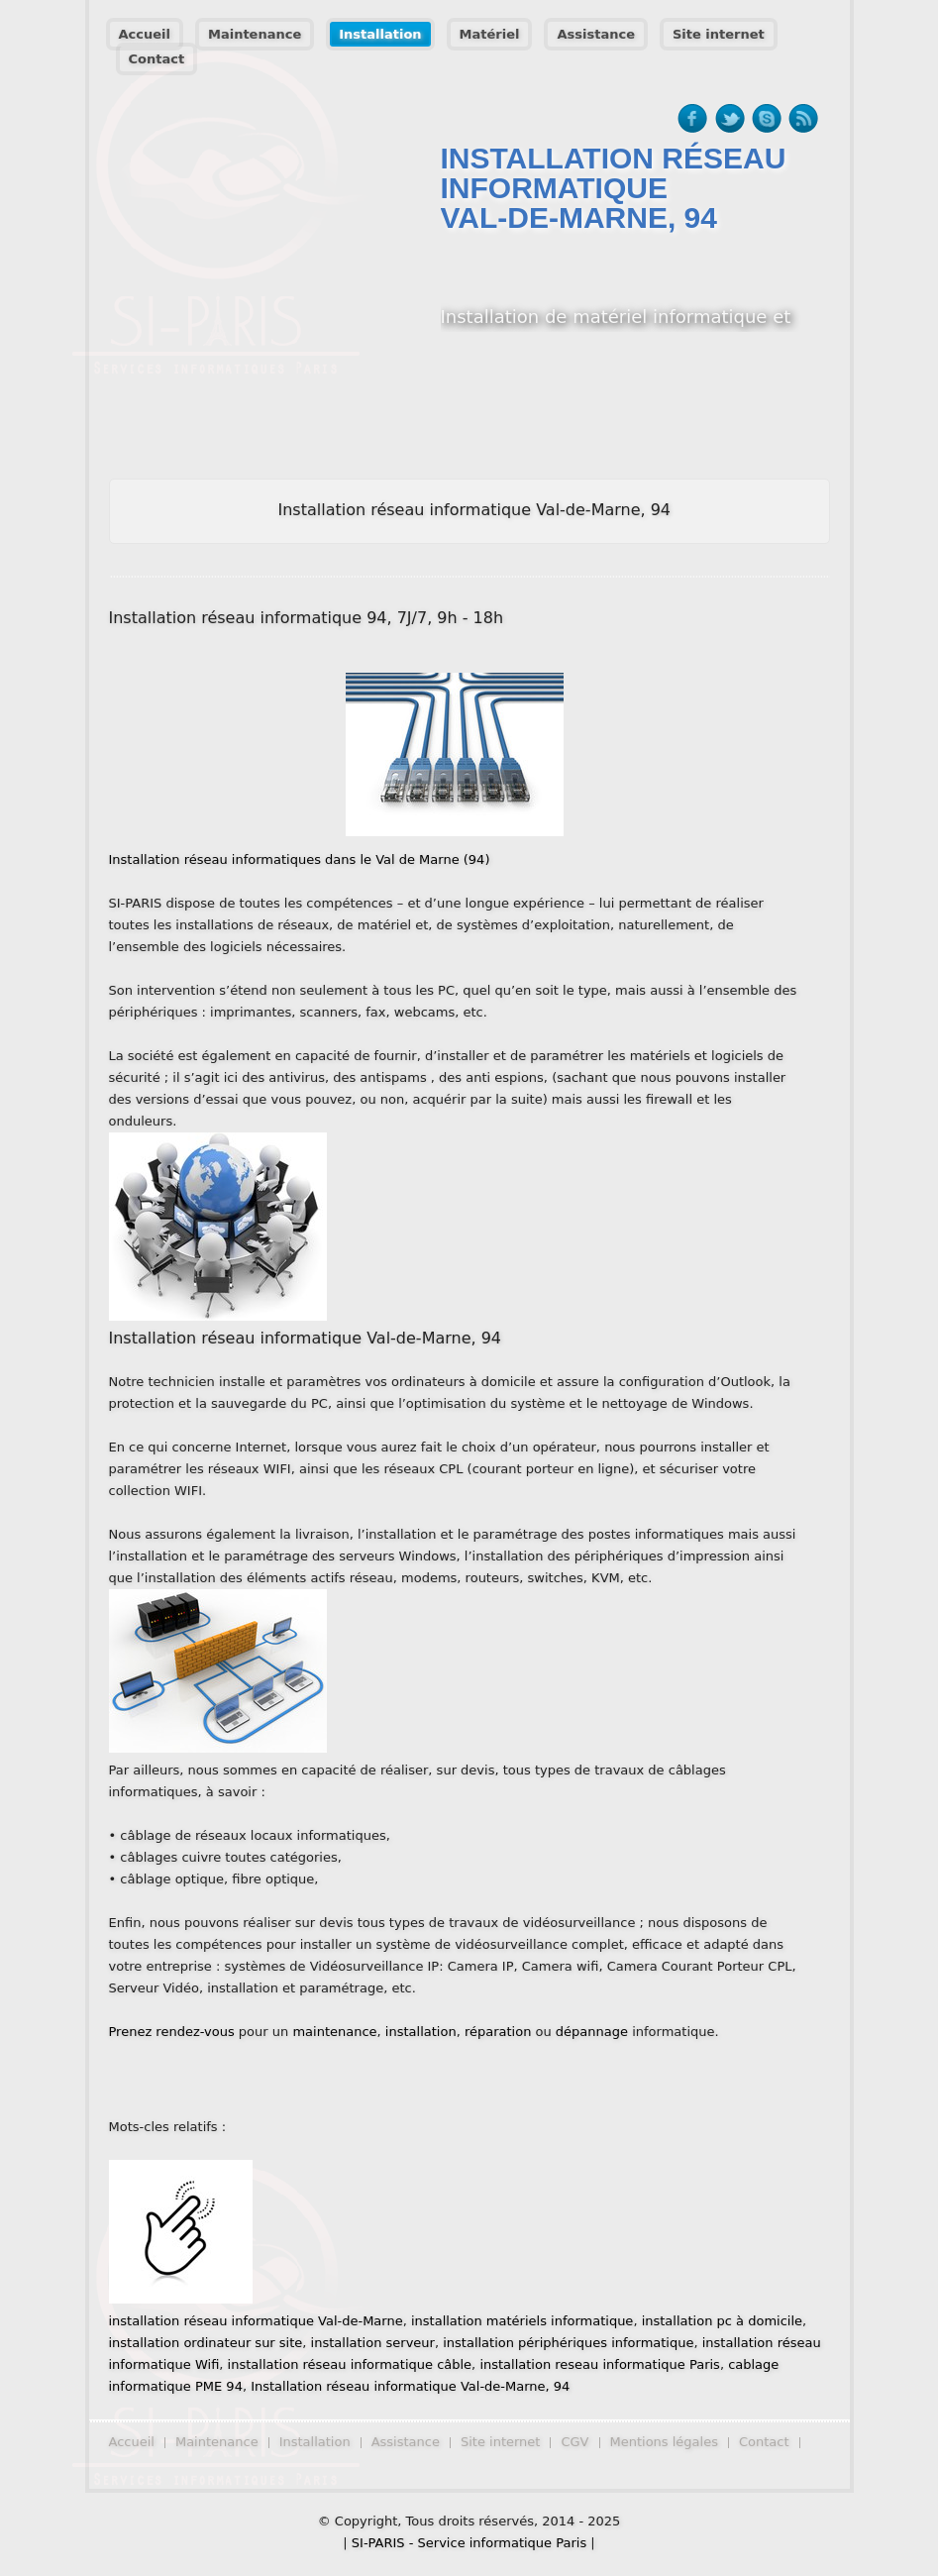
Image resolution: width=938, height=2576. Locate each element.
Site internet (719, 34)
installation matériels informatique (522, 2320)
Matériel (490, 34)
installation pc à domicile (722, 2320)
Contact (157, 59)
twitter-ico (729, 119)
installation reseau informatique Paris (599, 2364)
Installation (380, 34)
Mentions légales (664, 2441)
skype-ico (766, 119)
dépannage (592, 2031)
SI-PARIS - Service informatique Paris (469, 2542)
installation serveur (373, 2342)
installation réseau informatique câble (350, 2364)
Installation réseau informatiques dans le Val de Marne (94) (299, 859)
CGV (574, 2441)
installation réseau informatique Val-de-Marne (256, 2320)
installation (421, 2031)
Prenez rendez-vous (172, 2031)
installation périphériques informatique (568, 2342)
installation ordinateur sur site (206, 2342)
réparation (498, 2031)
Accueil (144, 34)
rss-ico (802, 119)
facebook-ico (692, 119)
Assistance (596, 34)
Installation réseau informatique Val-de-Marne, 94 (410, 2386)
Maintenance (254, 34)
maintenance (334, 2031)
